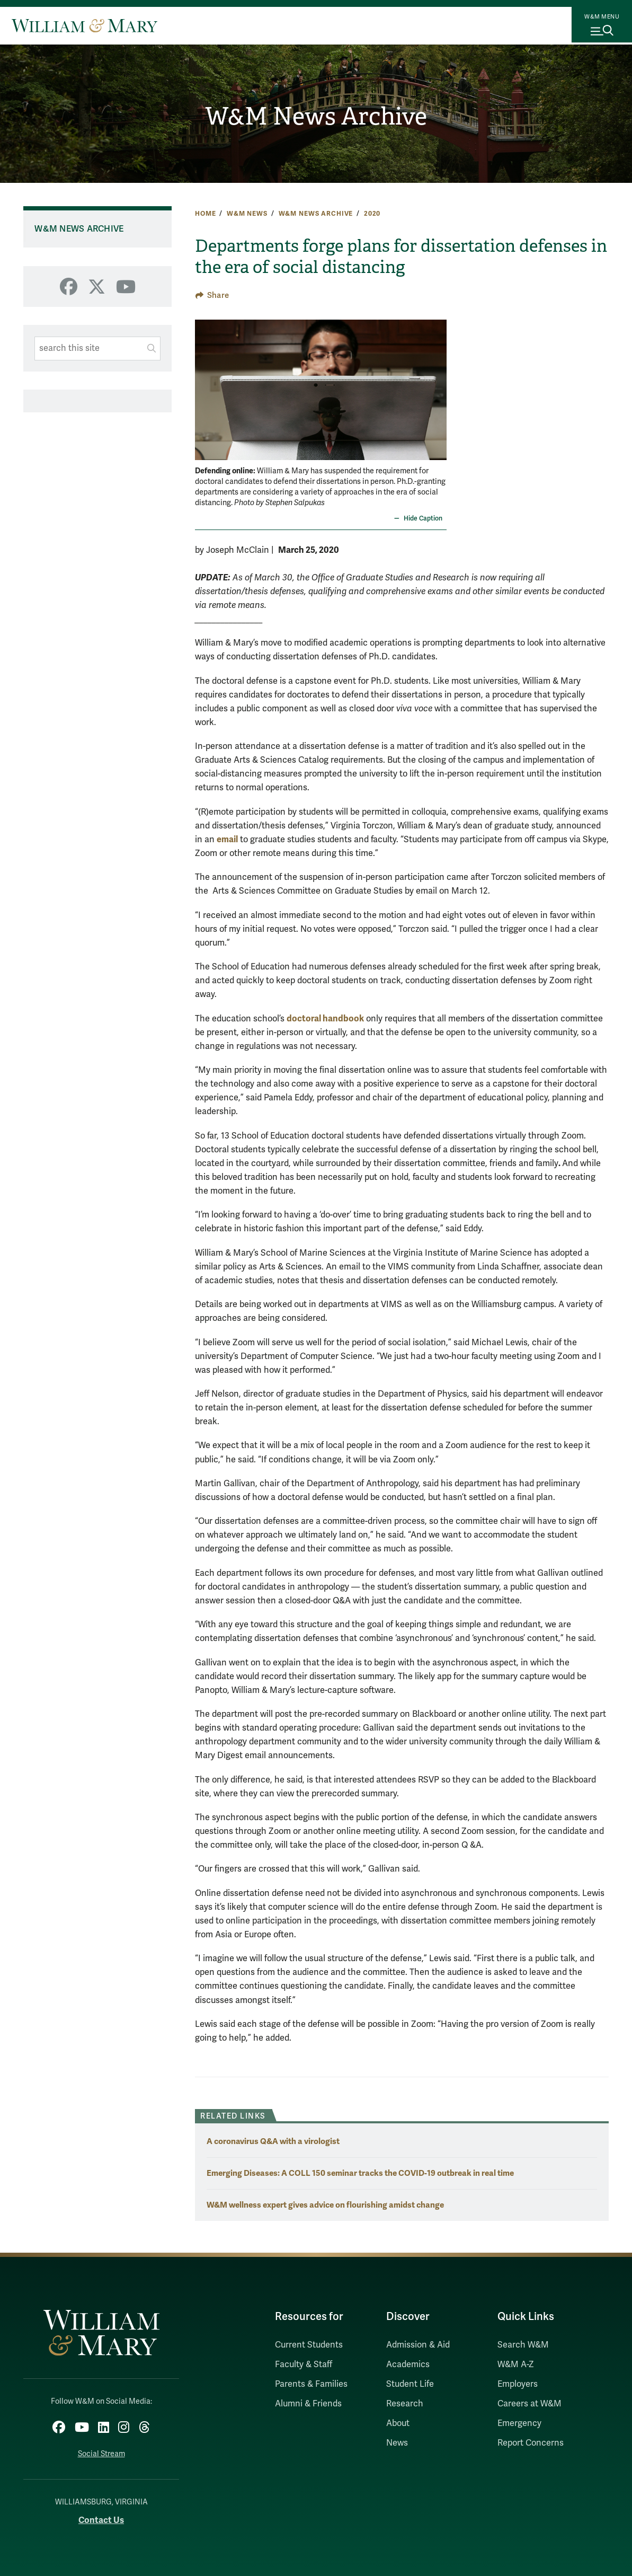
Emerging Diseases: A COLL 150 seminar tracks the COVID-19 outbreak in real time (360, 2173)
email (227, 839)
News (397, 2443)
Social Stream (101, 2449)
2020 (372, 213)
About (398, 2423)
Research (404, 2403)
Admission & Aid (418, 2345)
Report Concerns (530, 2443)
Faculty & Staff (303, 2364)
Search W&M (523, 2345)
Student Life (410, 2384)
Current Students (309, 2345)
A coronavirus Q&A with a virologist (273, 2141)
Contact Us (101, 2515)
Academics (408, 2364)
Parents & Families (311, 2384)
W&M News (247, 213)
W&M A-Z (515, 2364)
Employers (517, 2384)
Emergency (519, 2423)
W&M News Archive (316, 116)
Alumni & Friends (308, 2403)
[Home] (84, 25)
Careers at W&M (529, 2403)
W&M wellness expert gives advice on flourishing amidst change (325, 2205)
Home (205, 213)
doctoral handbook (325, 1018)
